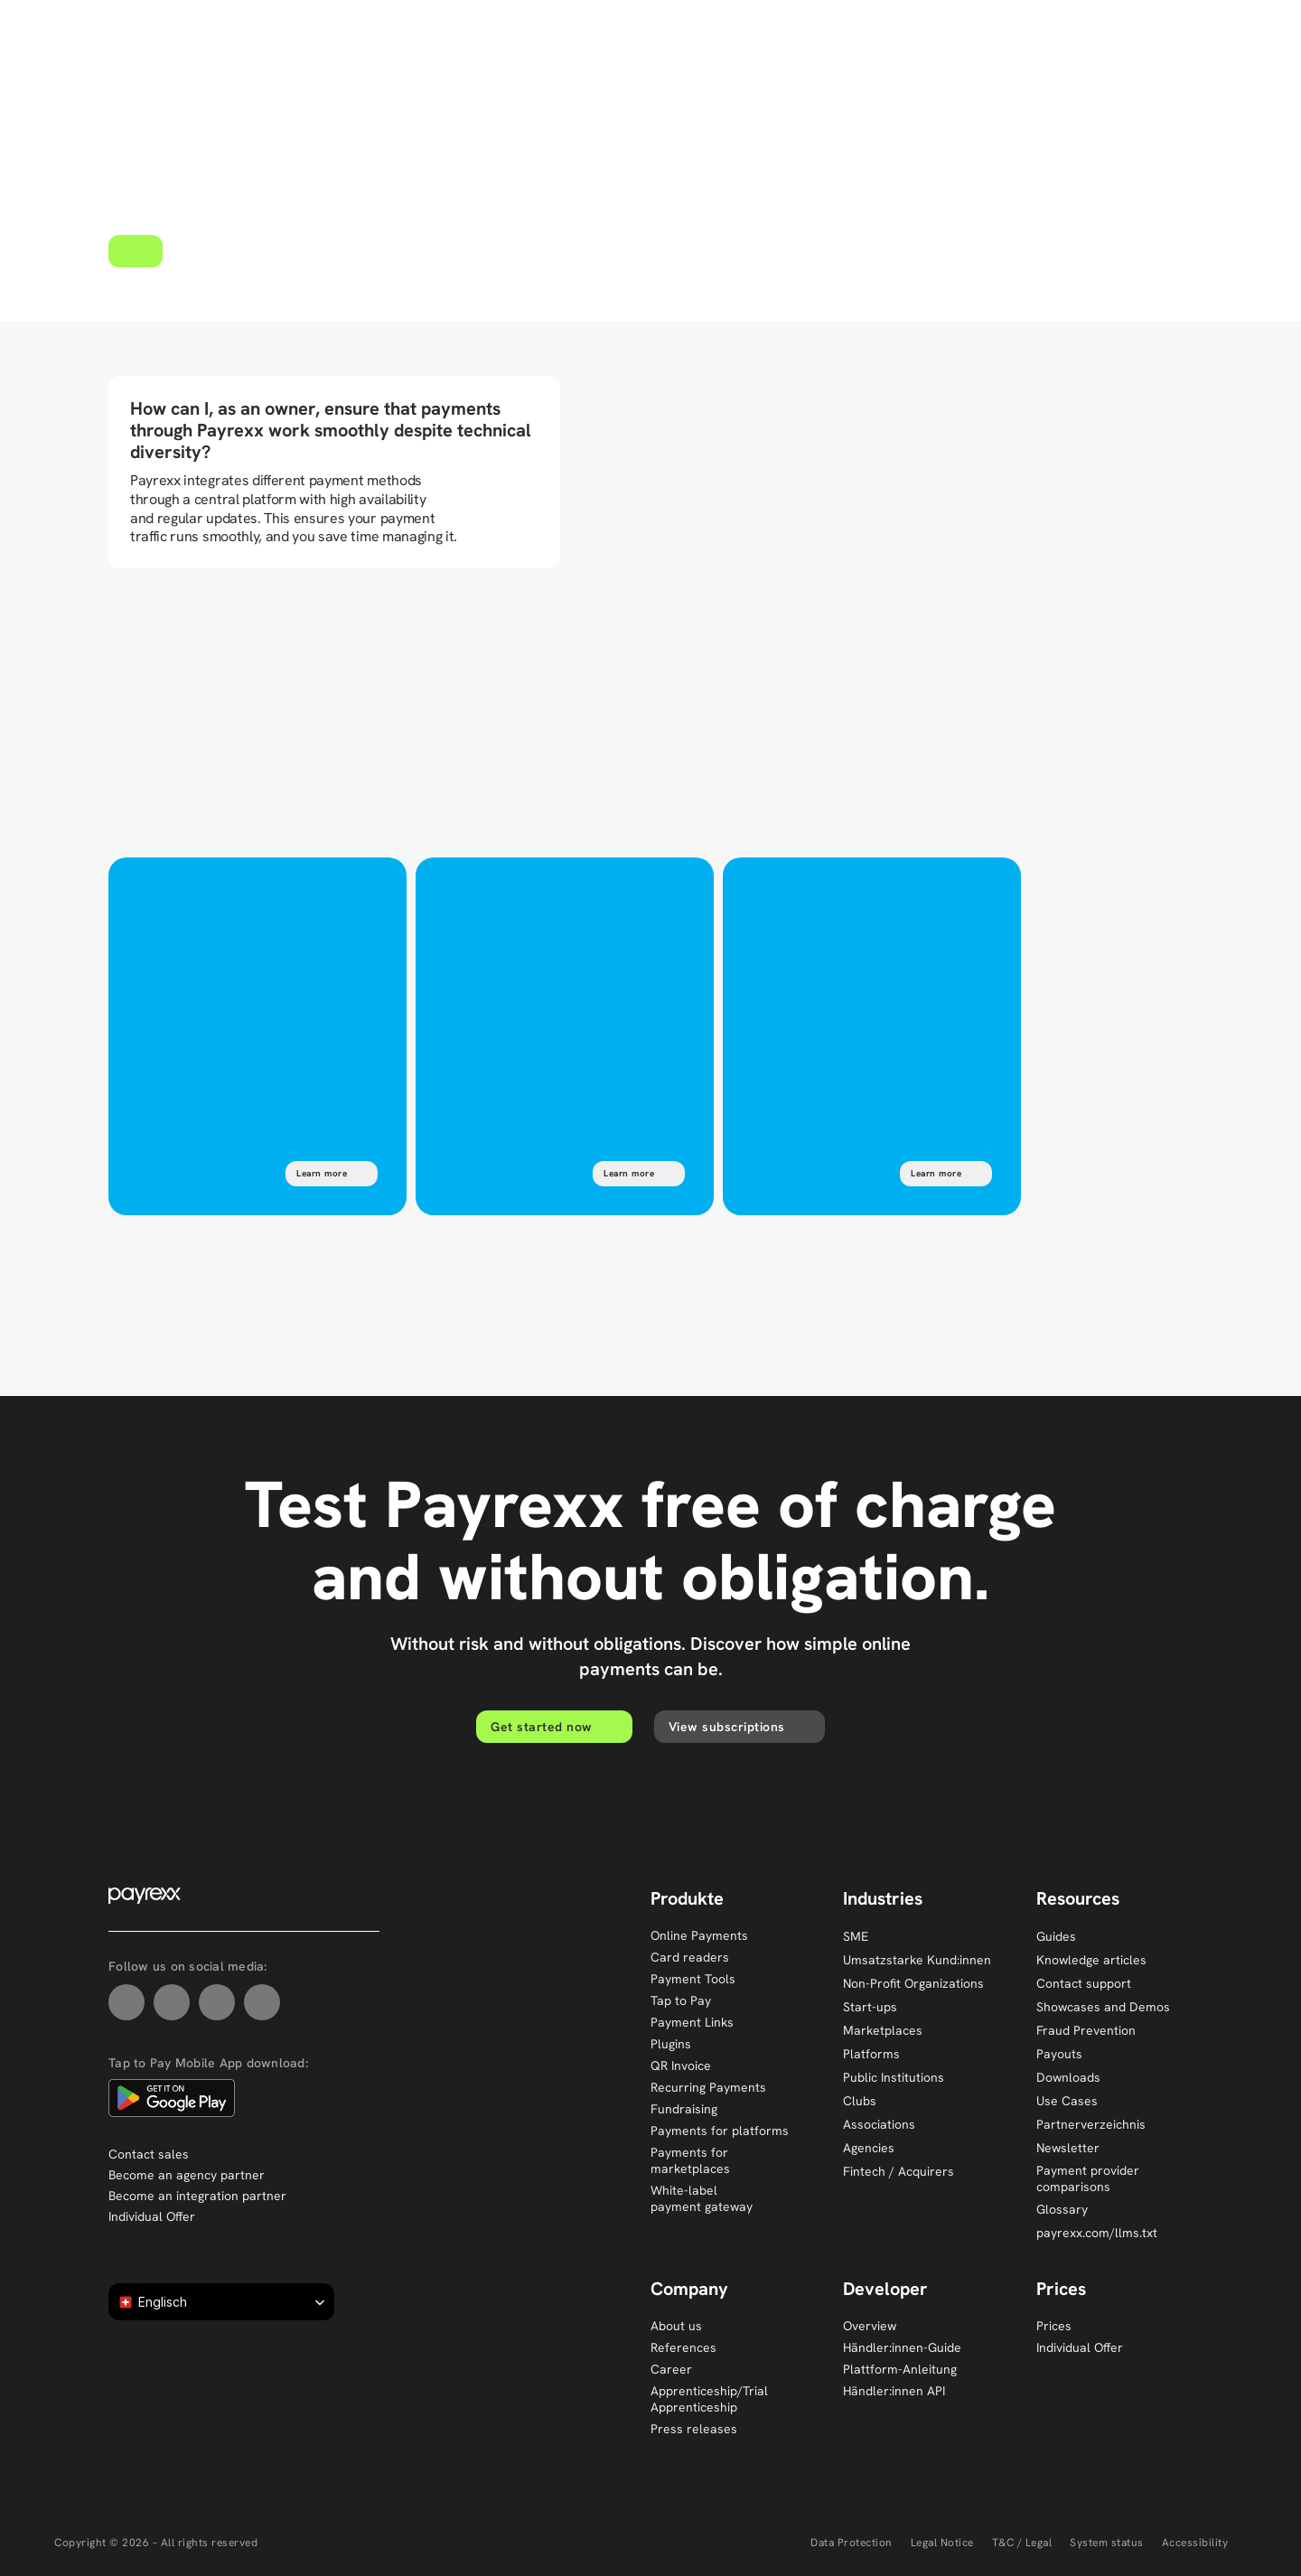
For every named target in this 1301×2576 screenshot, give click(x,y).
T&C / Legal (1022, 2542)
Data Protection (851, 2542)
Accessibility (1195, 2542)
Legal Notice (942, 2542)
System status (1107, 2542)
